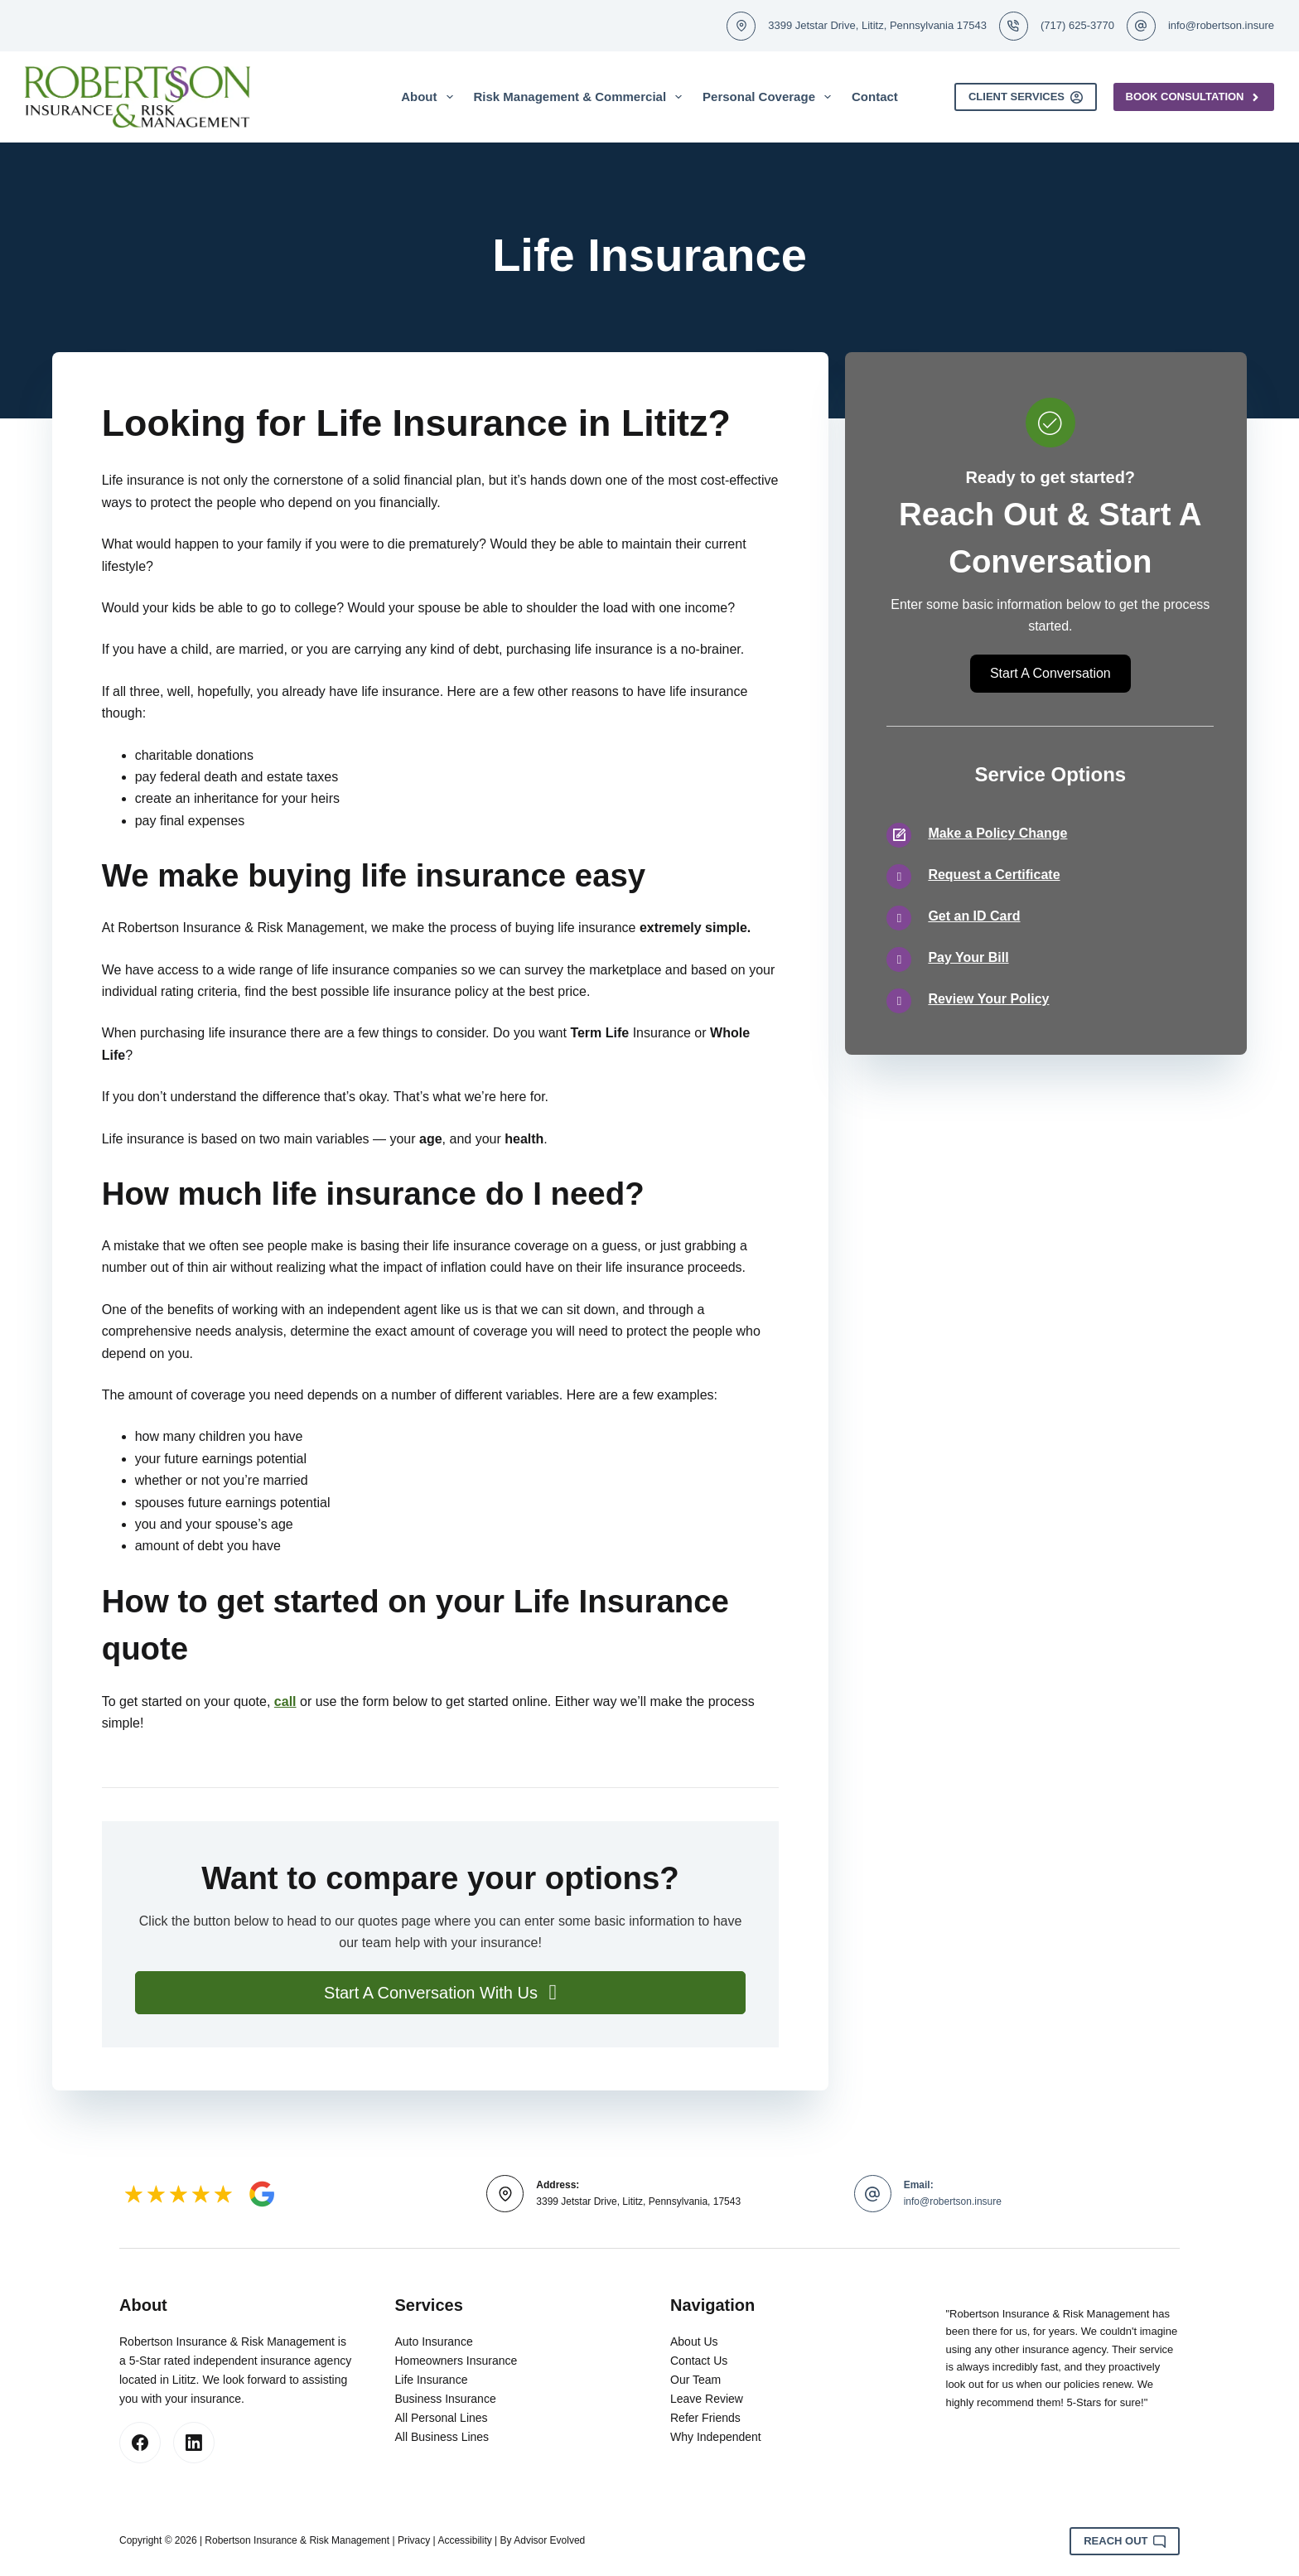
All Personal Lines (441, 2417)
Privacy (414, 2540)
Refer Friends (705, 2417)
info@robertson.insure (1221, 25)
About (430, 97)
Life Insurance (431, 2379)
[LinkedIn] (194, 2442)
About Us (694, 2341)
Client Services (1025, 97)
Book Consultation (1194, 97)
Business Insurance (445, 2398)
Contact (875, 96)
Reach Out (1125, 2541)
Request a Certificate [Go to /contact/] (994, 875)
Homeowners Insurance (456, 2360)
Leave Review (706, 2398)
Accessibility (464, 2540)
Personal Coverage (770, 97)
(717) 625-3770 (1077, 25)
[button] (440, 1992)
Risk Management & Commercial (581, 97)
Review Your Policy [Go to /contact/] (988, 999)
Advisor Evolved (549, 2540)
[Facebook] (140, 2442)
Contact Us (698, 2360)
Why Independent (715, 2436)
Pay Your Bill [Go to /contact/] (968, 957)
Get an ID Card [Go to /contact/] (974, 916)
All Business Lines (442, 2436)
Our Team (695, 2379)
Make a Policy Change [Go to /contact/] (997, 833)
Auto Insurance (434, 2341)
